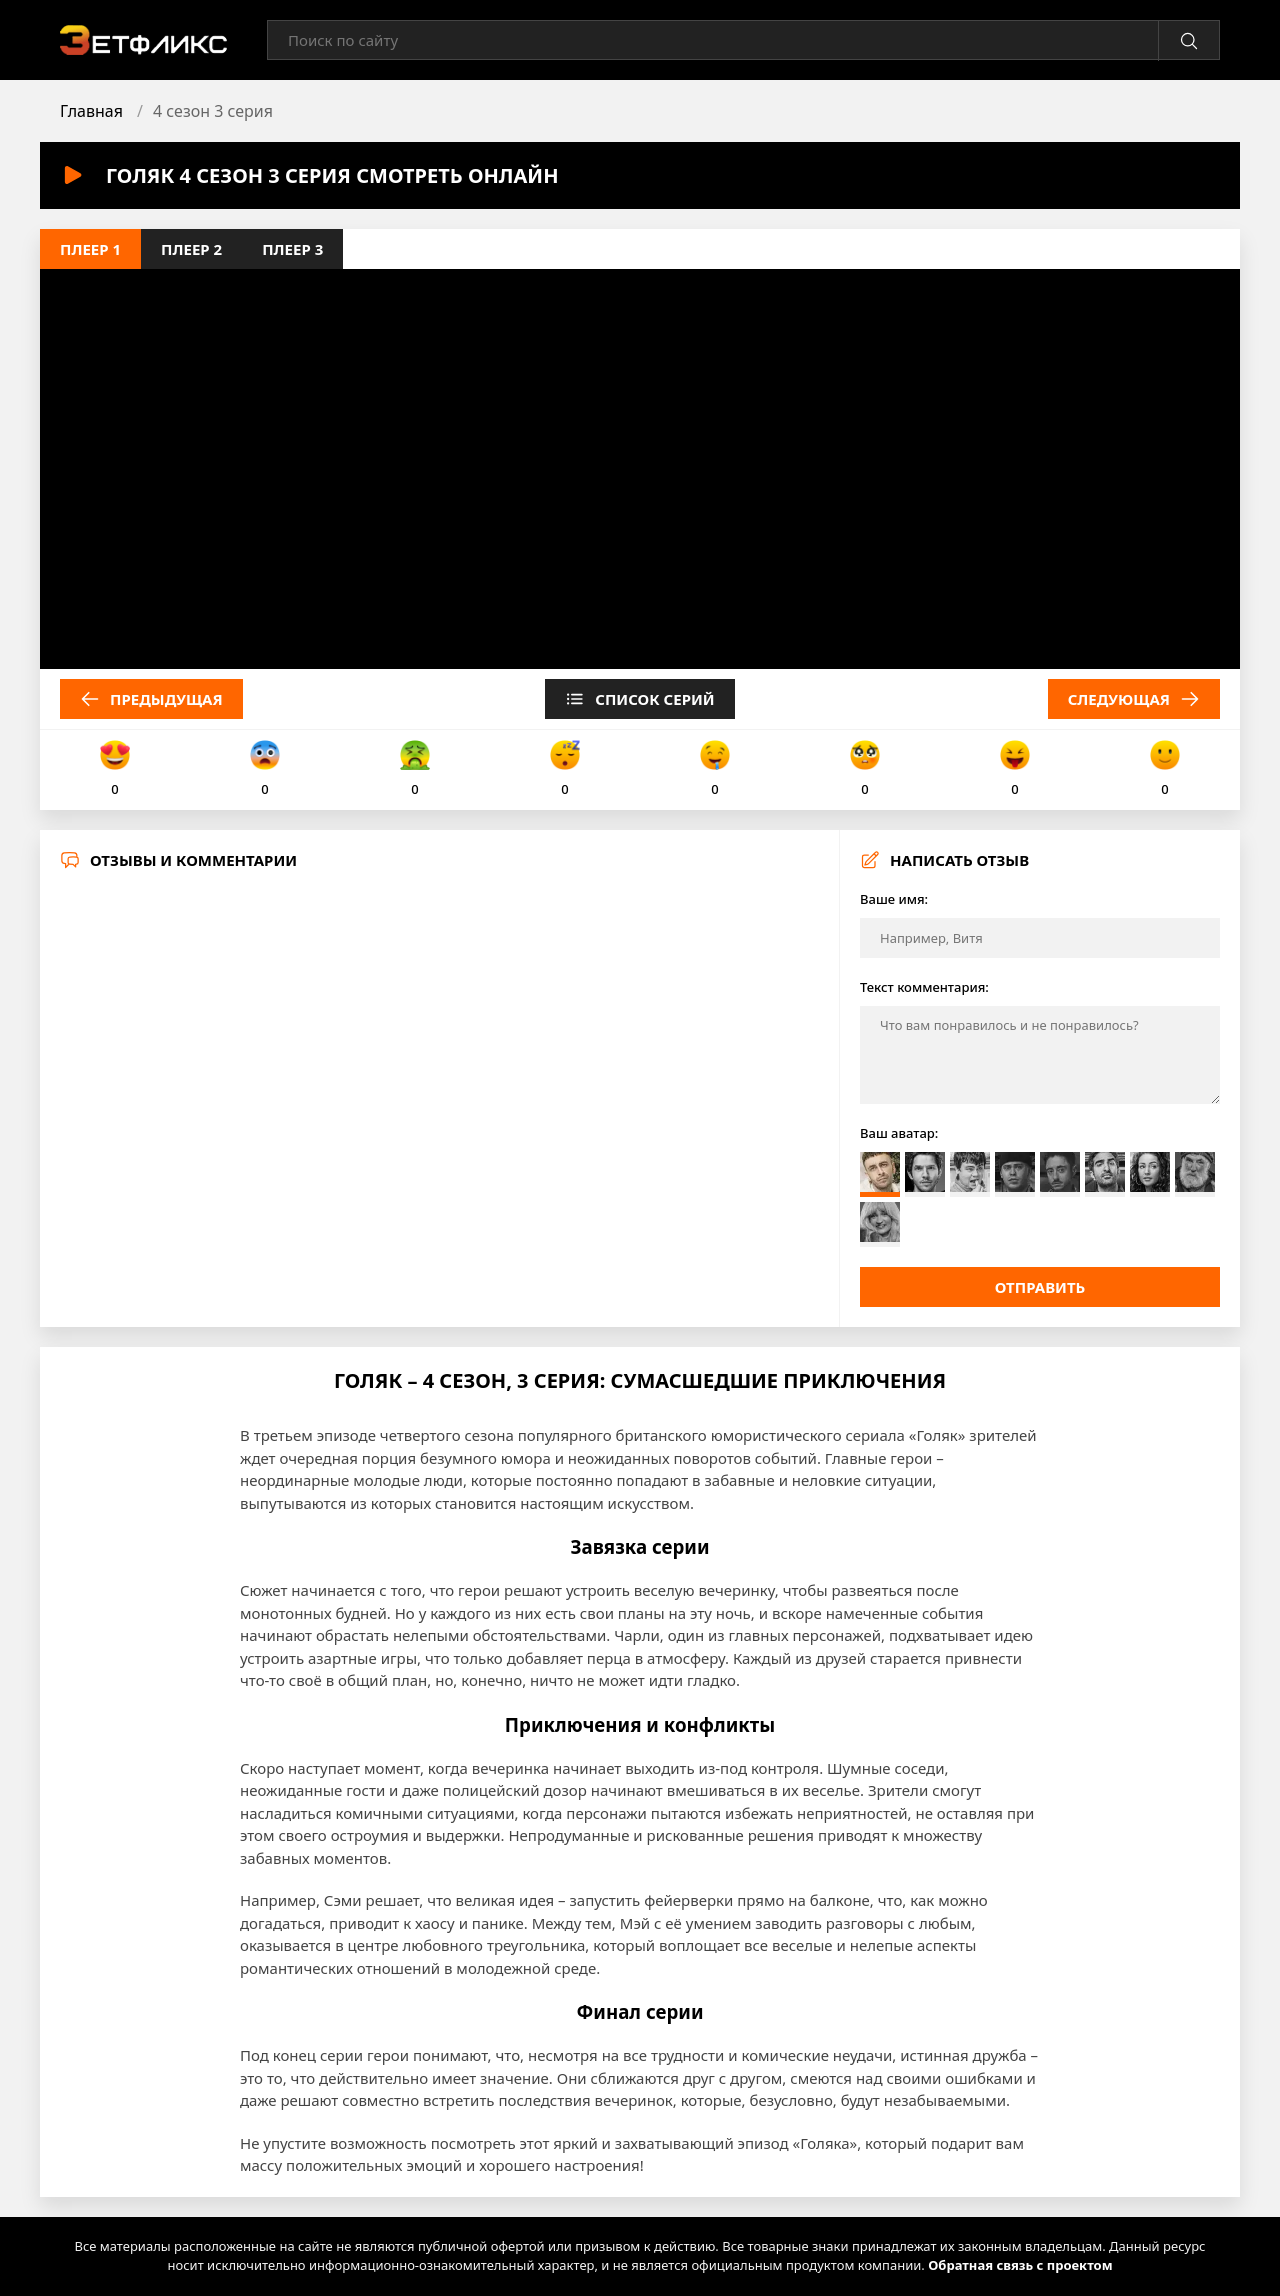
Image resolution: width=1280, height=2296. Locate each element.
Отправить (1040, 1287)
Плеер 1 (90, 249)
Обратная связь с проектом (1020, 2265)
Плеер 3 (292, 249)
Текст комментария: (924, 987)
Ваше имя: (894, 899)
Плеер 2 (191, 249)
